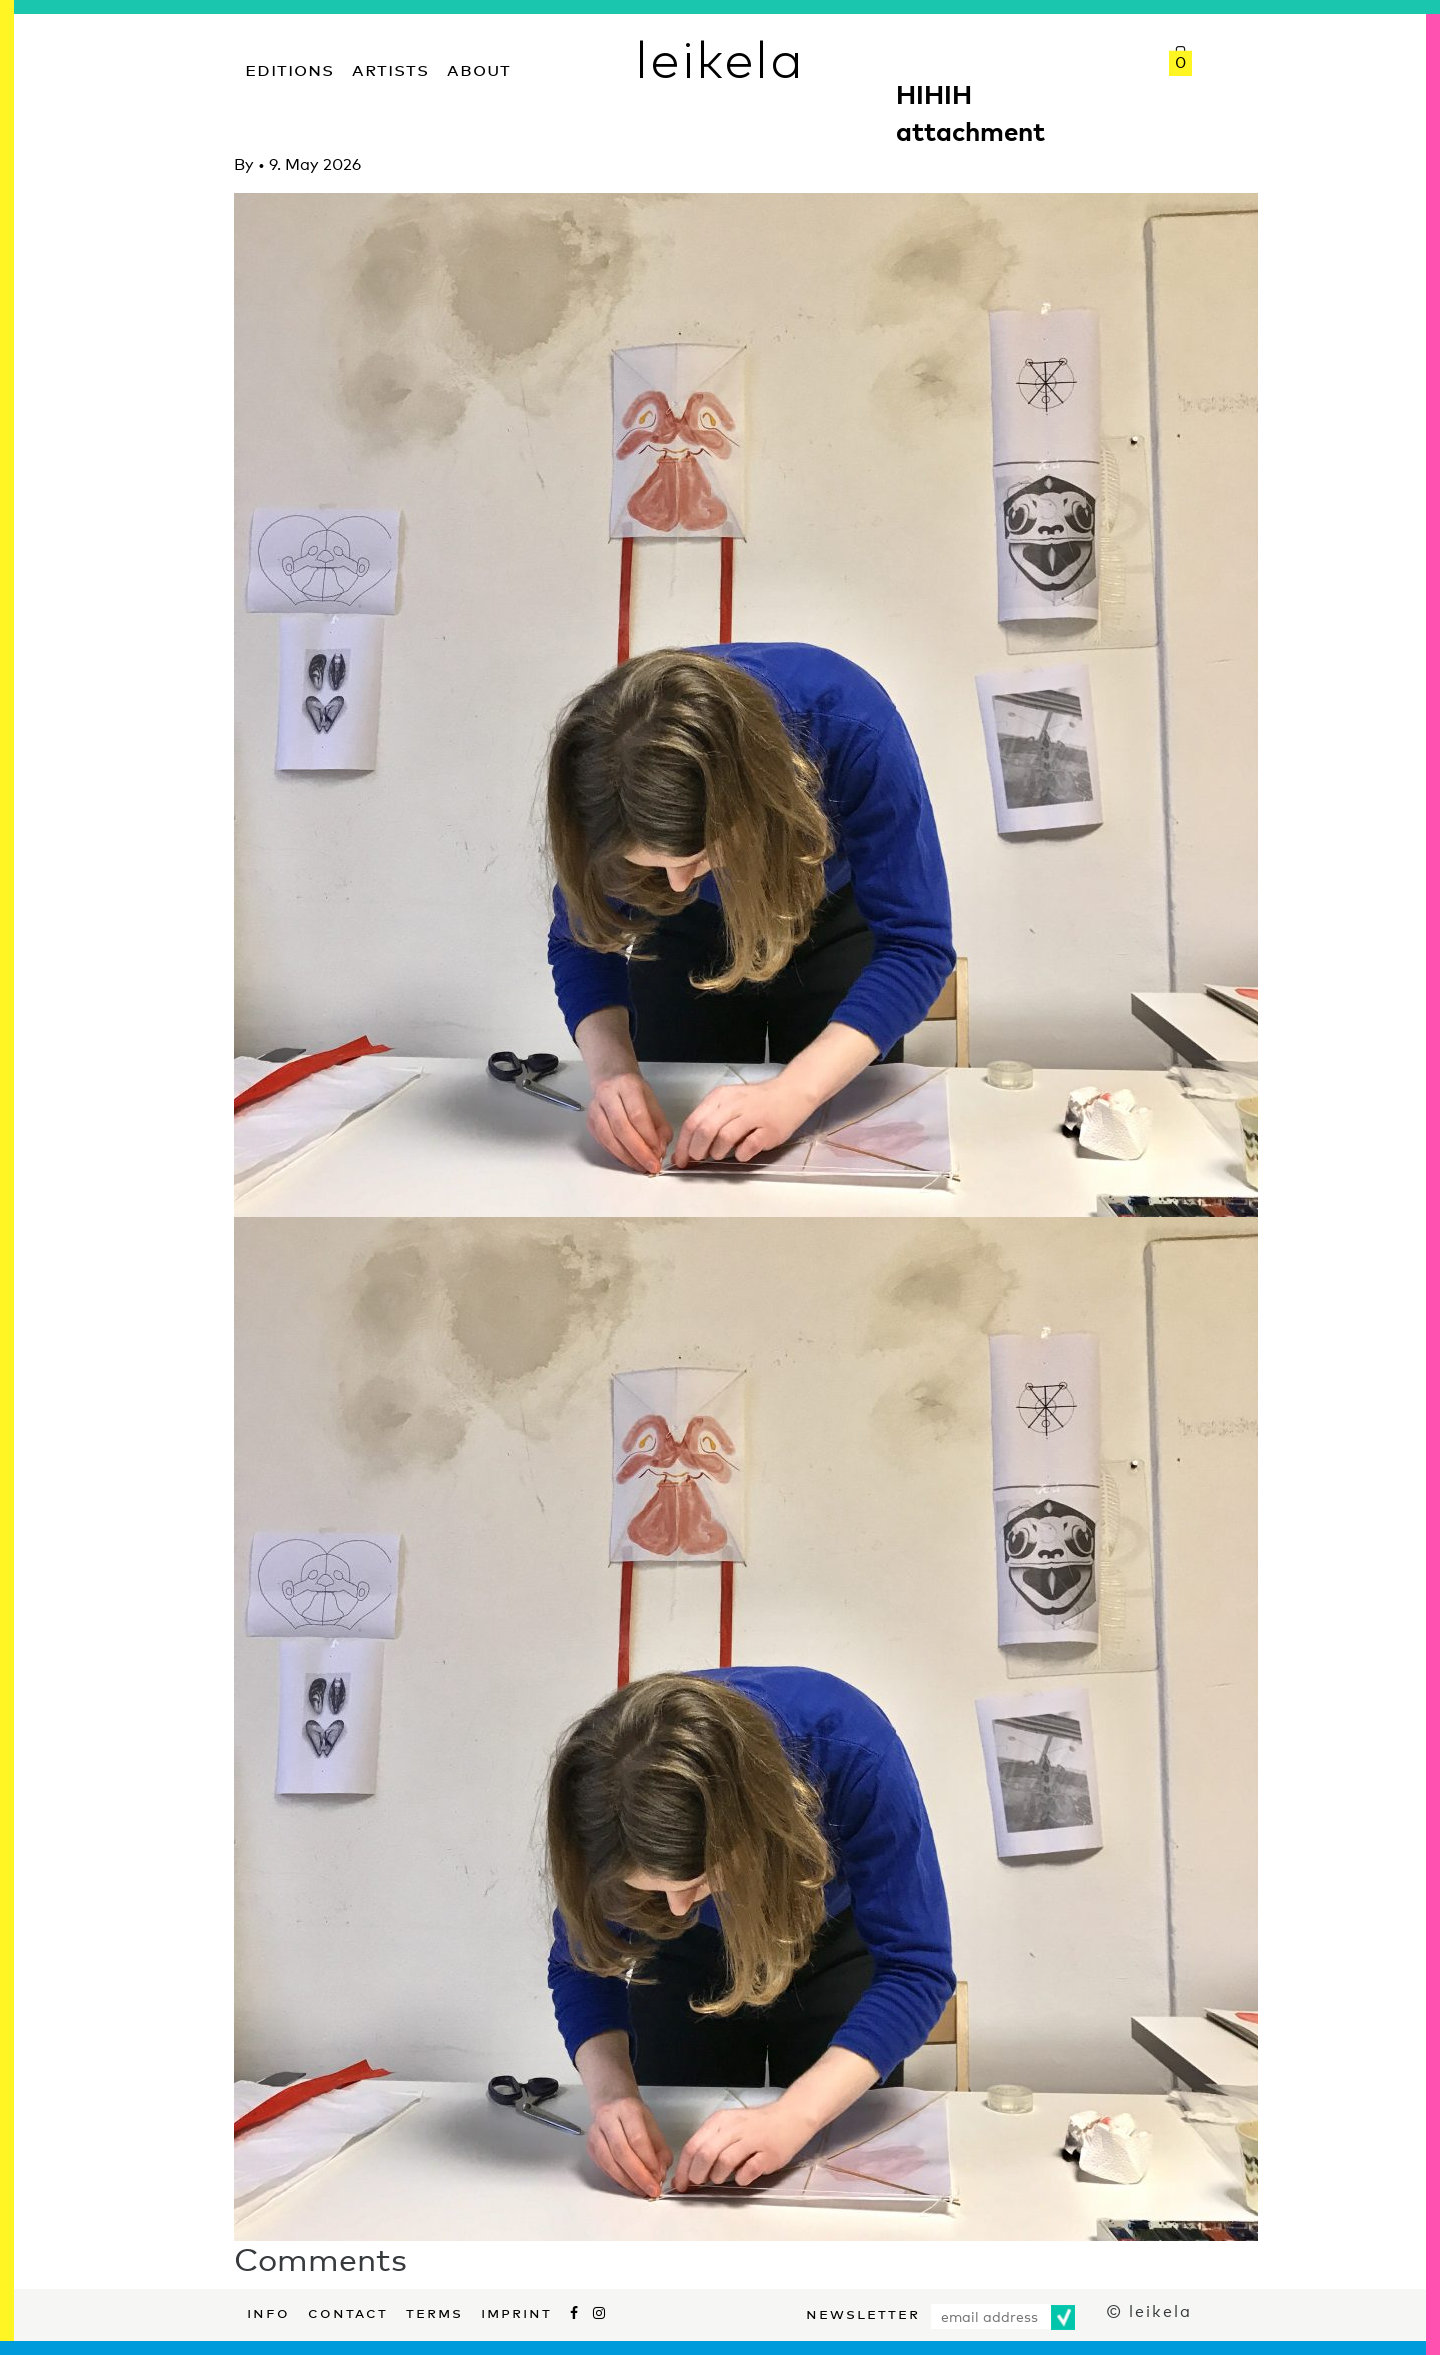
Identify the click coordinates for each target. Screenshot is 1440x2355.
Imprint (516, 2311)
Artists (390, 67)
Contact (348, 2311)
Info (268, 2311)
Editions (289, 67)
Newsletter (863, 2312)
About (479, 67)
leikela (719, 58)
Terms (434, 2311)
